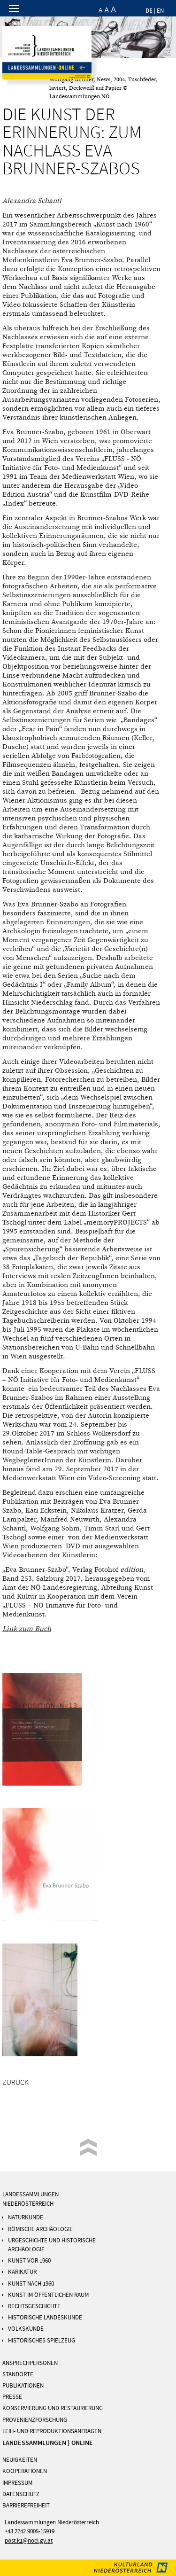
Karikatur (22, 2272)
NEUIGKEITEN (19, 2460)
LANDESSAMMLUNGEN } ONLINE (47, 2442)
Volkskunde (26, 2329)
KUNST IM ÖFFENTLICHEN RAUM (48, 2295)
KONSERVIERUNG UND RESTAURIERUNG (52, 2408)
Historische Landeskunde (45, 2317)
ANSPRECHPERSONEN (30, 2363)
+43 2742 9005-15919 (29, 2531)
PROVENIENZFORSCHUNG (34, 2420)
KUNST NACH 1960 (31, 2283)
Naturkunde (25, 2217)
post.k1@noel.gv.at (29, 2541)
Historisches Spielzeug (41, 2340)
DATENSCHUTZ (20, 2494)
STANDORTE (17, 2374)
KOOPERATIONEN (24, 2471)
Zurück (15, 2082)
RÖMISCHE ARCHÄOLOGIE (40, 2229)
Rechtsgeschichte (34, 2306)
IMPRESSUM (17, 2483)
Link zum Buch (26, 1628)
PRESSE (12, 2397)
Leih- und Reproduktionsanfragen (51, 2431)
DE (149, 11)
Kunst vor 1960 (29, 2260)
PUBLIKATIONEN (23, 2385)
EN (160, 11)
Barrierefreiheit (26, 2505)
